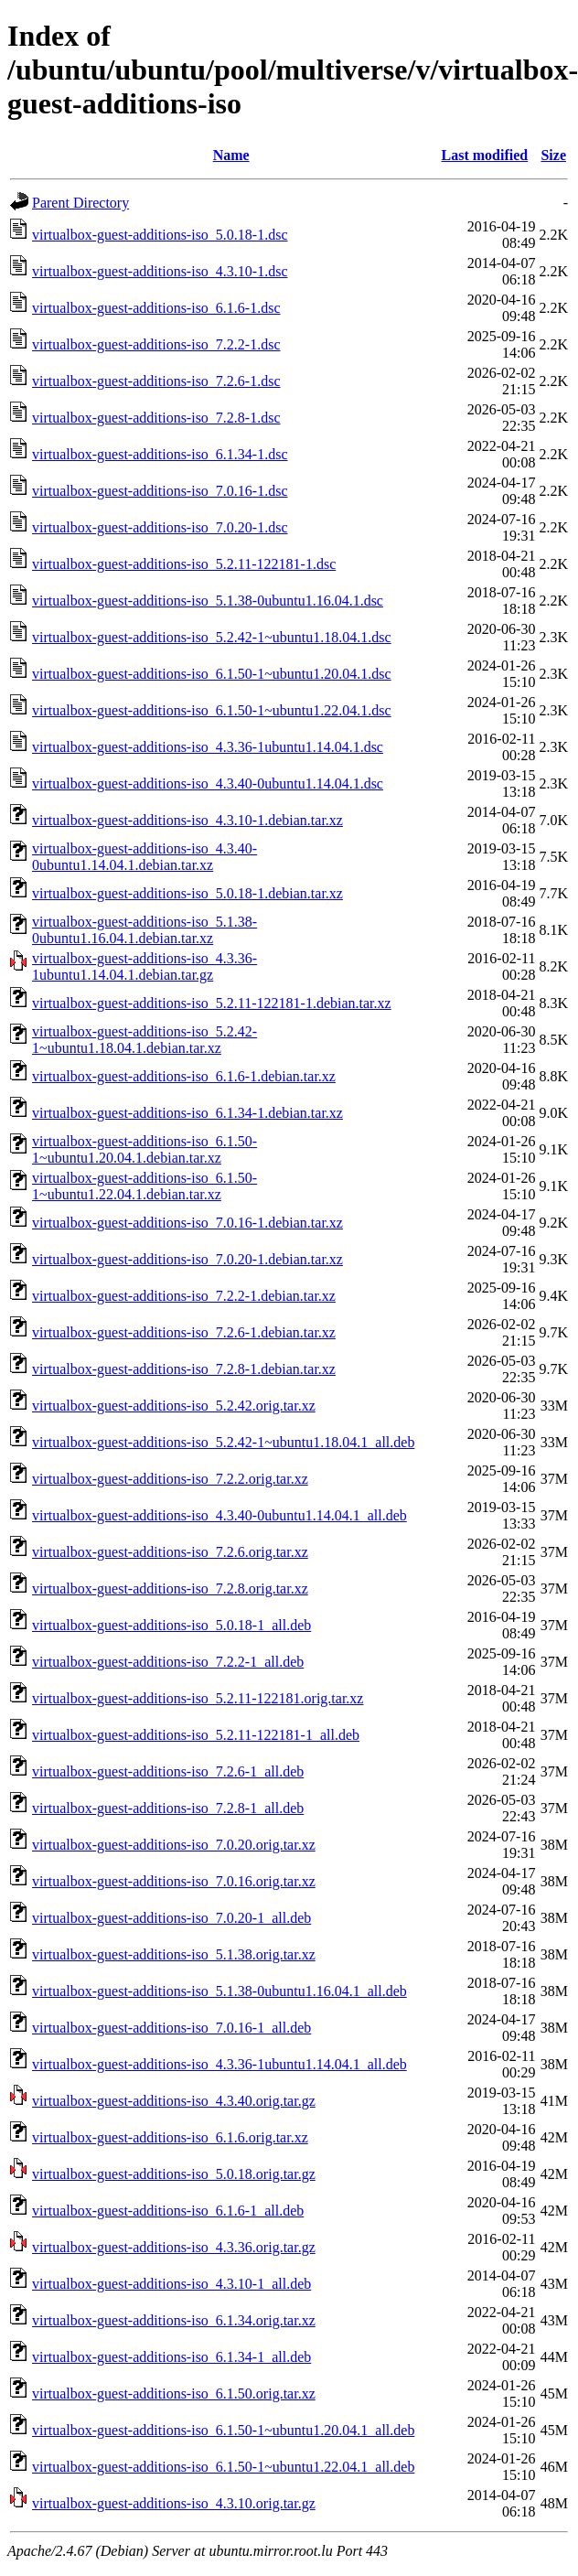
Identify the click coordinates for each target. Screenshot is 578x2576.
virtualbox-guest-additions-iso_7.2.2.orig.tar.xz (170, 1479)
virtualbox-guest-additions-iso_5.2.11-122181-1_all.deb (195, 1735)
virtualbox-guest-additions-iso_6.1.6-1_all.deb (168, 2210)
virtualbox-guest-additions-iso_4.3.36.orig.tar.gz (174, 2247)
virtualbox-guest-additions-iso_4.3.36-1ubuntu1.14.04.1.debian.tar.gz (144, 966)
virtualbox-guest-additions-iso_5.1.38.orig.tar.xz (174, 1954)
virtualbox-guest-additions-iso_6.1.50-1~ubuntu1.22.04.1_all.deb (223, 2466)
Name (231, 155)
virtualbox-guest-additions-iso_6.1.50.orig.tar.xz (174, 2393)
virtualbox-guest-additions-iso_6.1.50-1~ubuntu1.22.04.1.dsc (211, 710)
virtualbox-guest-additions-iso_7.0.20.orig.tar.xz (174, 1844)
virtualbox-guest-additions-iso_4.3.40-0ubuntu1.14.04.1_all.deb (219, 1515)
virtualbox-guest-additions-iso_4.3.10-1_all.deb (171, 2284)
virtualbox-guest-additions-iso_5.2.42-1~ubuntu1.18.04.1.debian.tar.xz (144, 1040)
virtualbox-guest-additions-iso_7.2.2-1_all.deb (168, 1661)
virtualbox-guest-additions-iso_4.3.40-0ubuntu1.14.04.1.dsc (207, 783)
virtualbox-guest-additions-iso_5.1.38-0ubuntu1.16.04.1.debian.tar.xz (144, 930)
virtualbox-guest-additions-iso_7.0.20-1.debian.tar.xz (187, 1259)
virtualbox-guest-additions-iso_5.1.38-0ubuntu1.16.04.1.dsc (207, 600)
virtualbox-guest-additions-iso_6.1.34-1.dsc (160, 454)
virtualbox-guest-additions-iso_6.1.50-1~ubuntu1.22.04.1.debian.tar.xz (144, 1186)
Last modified (485, 155)
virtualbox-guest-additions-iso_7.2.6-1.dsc (156, 381)
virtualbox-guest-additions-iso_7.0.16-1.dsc (160, 491)
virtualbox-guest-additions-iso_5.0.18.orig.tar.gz (174, 2174)
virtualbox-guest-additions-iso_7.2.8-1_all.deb (168, 1808)
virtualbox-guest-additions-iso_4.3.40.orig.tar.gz (174, 2101)
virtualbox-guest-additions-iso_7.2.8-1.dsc (156, 417)
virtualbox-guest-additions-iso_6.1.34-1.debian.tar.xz (187, 1113)
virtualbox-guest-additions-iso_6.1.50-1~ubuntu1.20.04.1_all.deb (223, 2430)
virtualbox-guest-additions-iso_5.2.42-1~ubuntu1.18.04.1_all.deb (223, 1442)
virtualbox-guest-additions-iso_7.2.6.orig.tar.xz (170, 1552)
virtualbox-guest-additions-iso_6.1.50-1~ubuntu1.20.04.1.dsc (211, 674)
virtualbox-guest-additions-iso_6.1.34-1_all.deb (171, 2357)
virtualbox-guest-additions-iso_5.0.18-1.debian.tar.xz (187, 893)
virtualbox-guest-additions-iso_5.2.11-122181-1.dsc (184, 564)
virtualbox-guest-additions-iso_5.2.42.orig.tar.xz (174, 1405)
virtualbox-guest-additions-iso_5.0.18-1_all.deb (171, 1625)
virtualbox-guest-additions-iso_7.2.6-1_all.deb (168, 1771)
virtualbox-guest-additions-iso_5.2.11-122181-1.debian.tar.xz (211, 1003)
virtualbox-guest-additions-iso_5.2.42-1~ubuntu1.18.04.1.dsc (211, 637)
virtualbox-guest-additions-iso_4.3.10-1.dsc (160, 271)
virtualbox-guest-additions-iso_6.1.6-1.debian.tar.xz (184, 1076)
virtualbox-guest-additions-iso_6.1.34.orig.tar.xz (174, 2320)
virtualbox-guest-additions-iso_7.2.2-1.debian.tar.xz (184, 1296)
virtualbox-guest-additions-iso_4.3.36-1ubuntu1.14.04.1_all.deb (219, 2064)
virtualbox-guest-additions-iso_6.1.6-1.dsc (156, 308)
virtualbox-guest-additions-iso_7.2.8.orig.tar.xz (170, 1588)
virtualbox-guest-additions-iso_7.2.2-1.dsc (156, 344)
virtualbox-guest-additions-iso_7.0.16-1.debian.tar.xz (187, 1222)
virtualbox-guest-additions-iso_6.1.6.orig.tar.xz (170, 2137)
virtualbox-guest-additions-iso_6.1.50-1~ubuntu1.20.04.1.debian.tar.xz (144, 1149)
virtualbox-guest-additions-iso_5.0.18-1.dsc (160, 234)
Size (553, 155)
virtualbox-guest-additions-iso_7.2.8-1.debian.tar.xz (184, 1369)
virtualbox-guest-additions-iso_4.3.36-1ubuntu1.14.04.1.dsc (207, 747)
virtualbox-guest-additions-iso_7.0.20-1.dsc (160, 527)
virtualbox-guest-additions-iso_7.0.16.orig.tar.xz (174, 1881)
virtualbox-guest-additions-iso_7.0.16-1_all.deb (171, 2027)
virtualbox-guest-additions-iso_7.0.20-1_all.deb (171, 1918)
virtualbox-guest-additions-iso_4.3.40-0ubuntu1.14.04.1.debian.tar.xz (144, 857)
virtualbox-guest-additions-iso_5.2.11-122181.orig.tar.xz (197, 1698)
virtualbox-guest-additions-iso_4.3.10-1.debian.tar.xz (187, 820)
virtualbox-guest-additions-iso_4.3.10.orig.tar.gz (174, 2503)
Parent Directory (80, 202)
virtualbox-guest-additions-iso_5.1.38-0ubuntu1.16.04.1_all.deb (219, 1991)
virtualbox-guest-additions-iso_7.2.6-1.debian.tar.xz (184, 1332)
